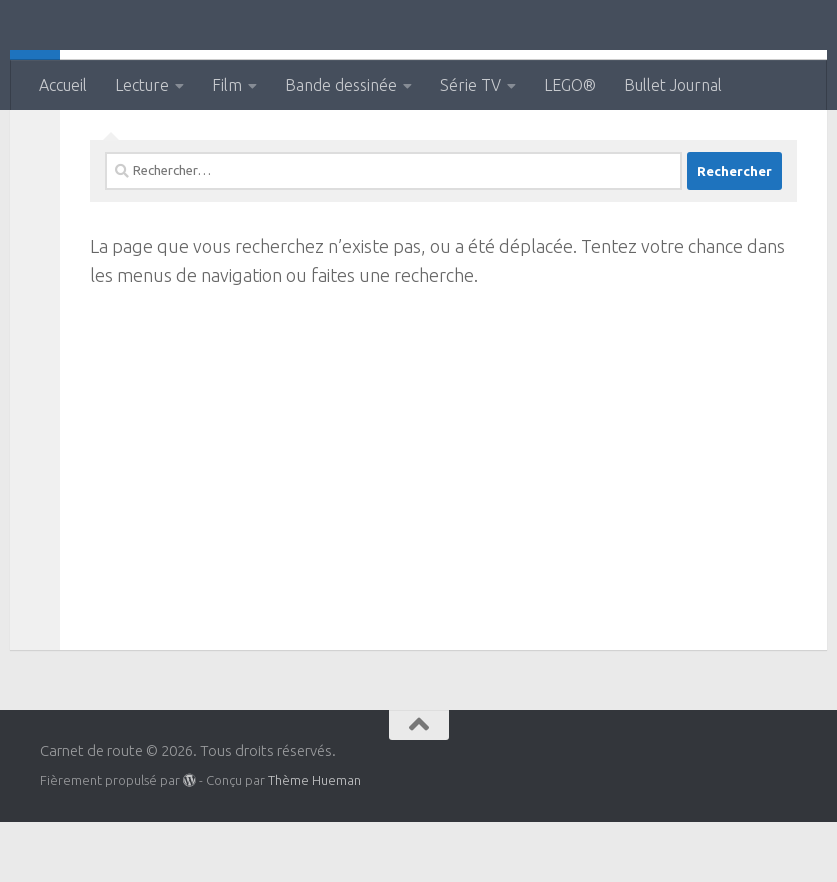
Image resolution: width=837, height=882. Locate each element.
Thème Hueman (314, 840)
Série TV (470, 85)
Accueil (63, 85)
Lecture (142, 85)
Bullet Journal (673, 85)
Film (227, 85)
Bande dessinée (341, 85)
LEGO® (570, 85)
